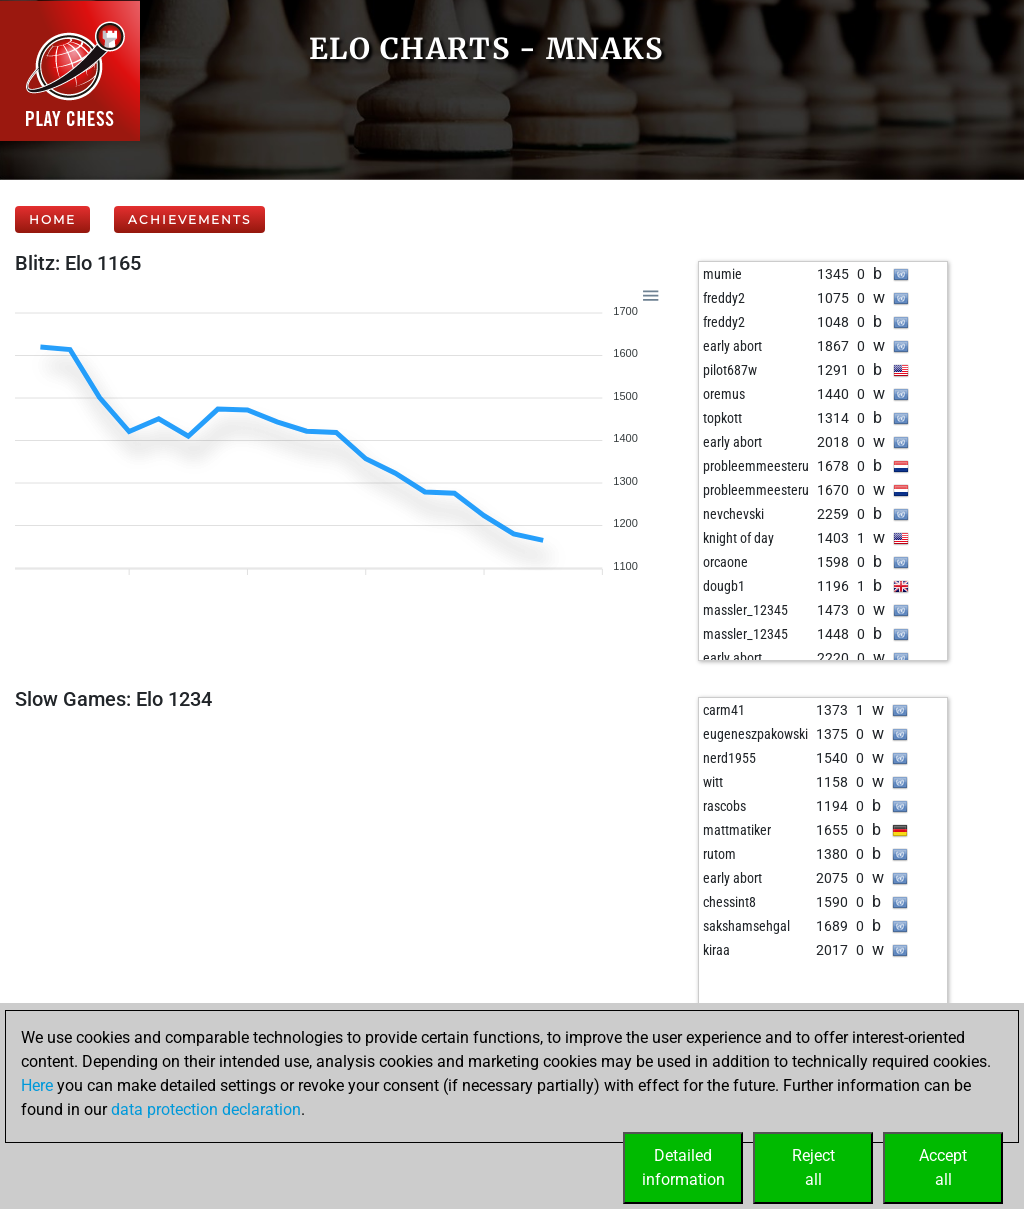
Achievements (189, 219)
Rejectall (813, 1167)
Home (52, 219)
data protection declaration (206, 1109)
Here (37, 1085)
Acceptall (943, 1167)
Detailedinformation (683, 1167)
